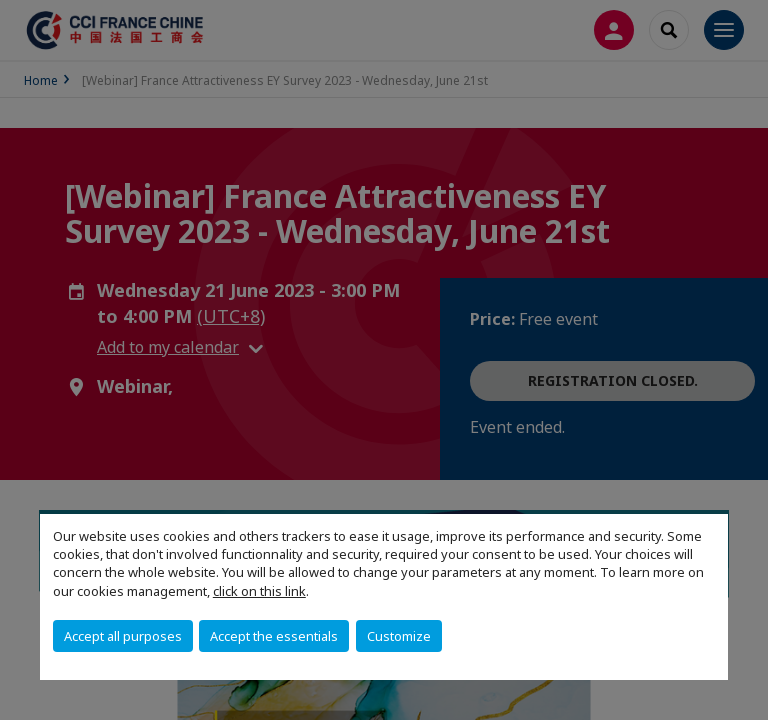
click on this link (259, 591)
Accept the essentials (274, 636)
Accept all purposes (123, 636)
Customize (399, 636)
